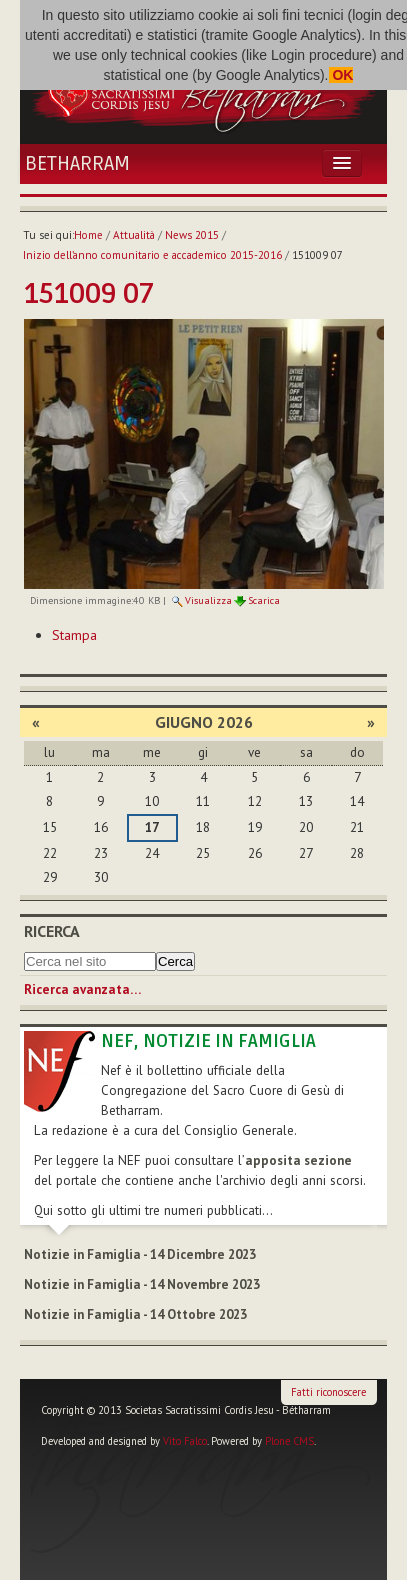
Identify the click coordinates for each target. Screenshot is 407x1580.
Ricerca (52, 931)
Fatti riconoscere (328, 1392)
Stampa (74, 635)
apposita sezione (298, 1160)
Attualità (134, 235)
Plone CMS (289, 1441)
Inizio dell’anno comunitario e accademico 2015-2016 (152, 255)
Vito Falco (185, 1441)
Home (88, 235)
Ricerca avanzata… (82, 989)
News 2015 (192, 235)
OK (341, 75)
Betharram (77, 164)
